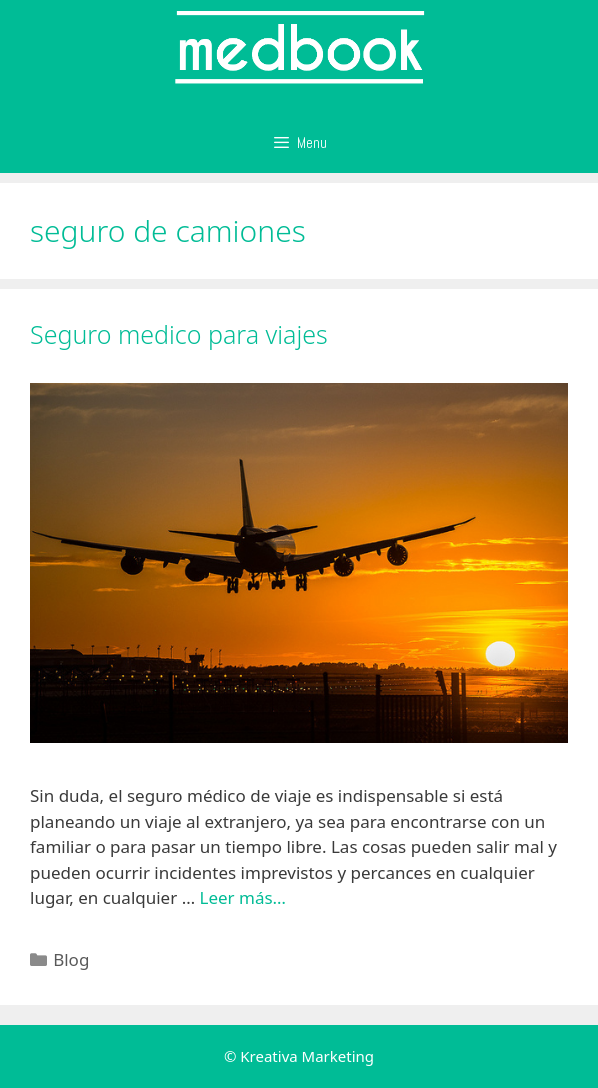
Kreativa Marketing (307, 1056)
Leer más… (243, 897)
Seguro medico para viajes (179, 334)
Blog (71, 959)
